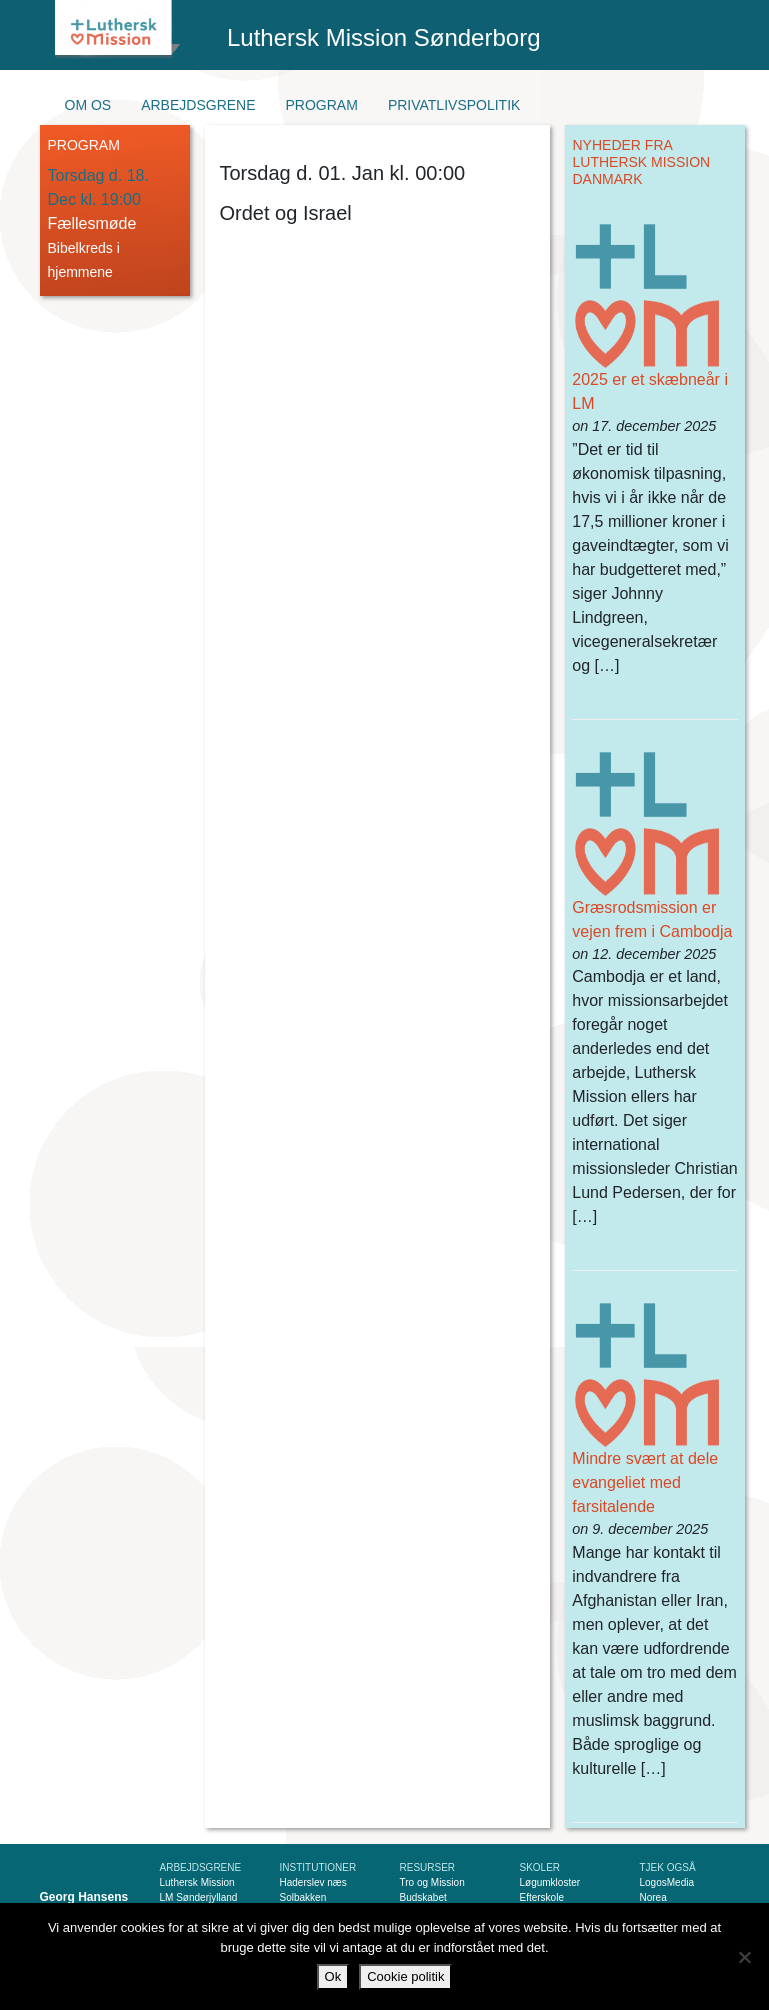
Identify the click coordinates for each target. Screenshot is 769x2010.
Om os (88, 105)
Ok (333, 1976)
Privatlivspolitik (454, 105)
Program (322, 105)
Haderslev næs (313, 1882)
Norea (653, 1897)
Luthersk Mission (197, 1882)
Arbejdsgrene (198, 105)
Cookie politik (405, 1976)
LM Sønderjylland (199, 1897)
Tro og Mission (432, 1882)
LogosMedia (667, 1882)
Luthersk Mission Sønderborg (383, 37)
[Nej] (744, 1957)
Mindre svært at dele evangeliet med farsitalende (645, 1482)
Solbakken (303, 1897)
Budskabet (423, 1897)
